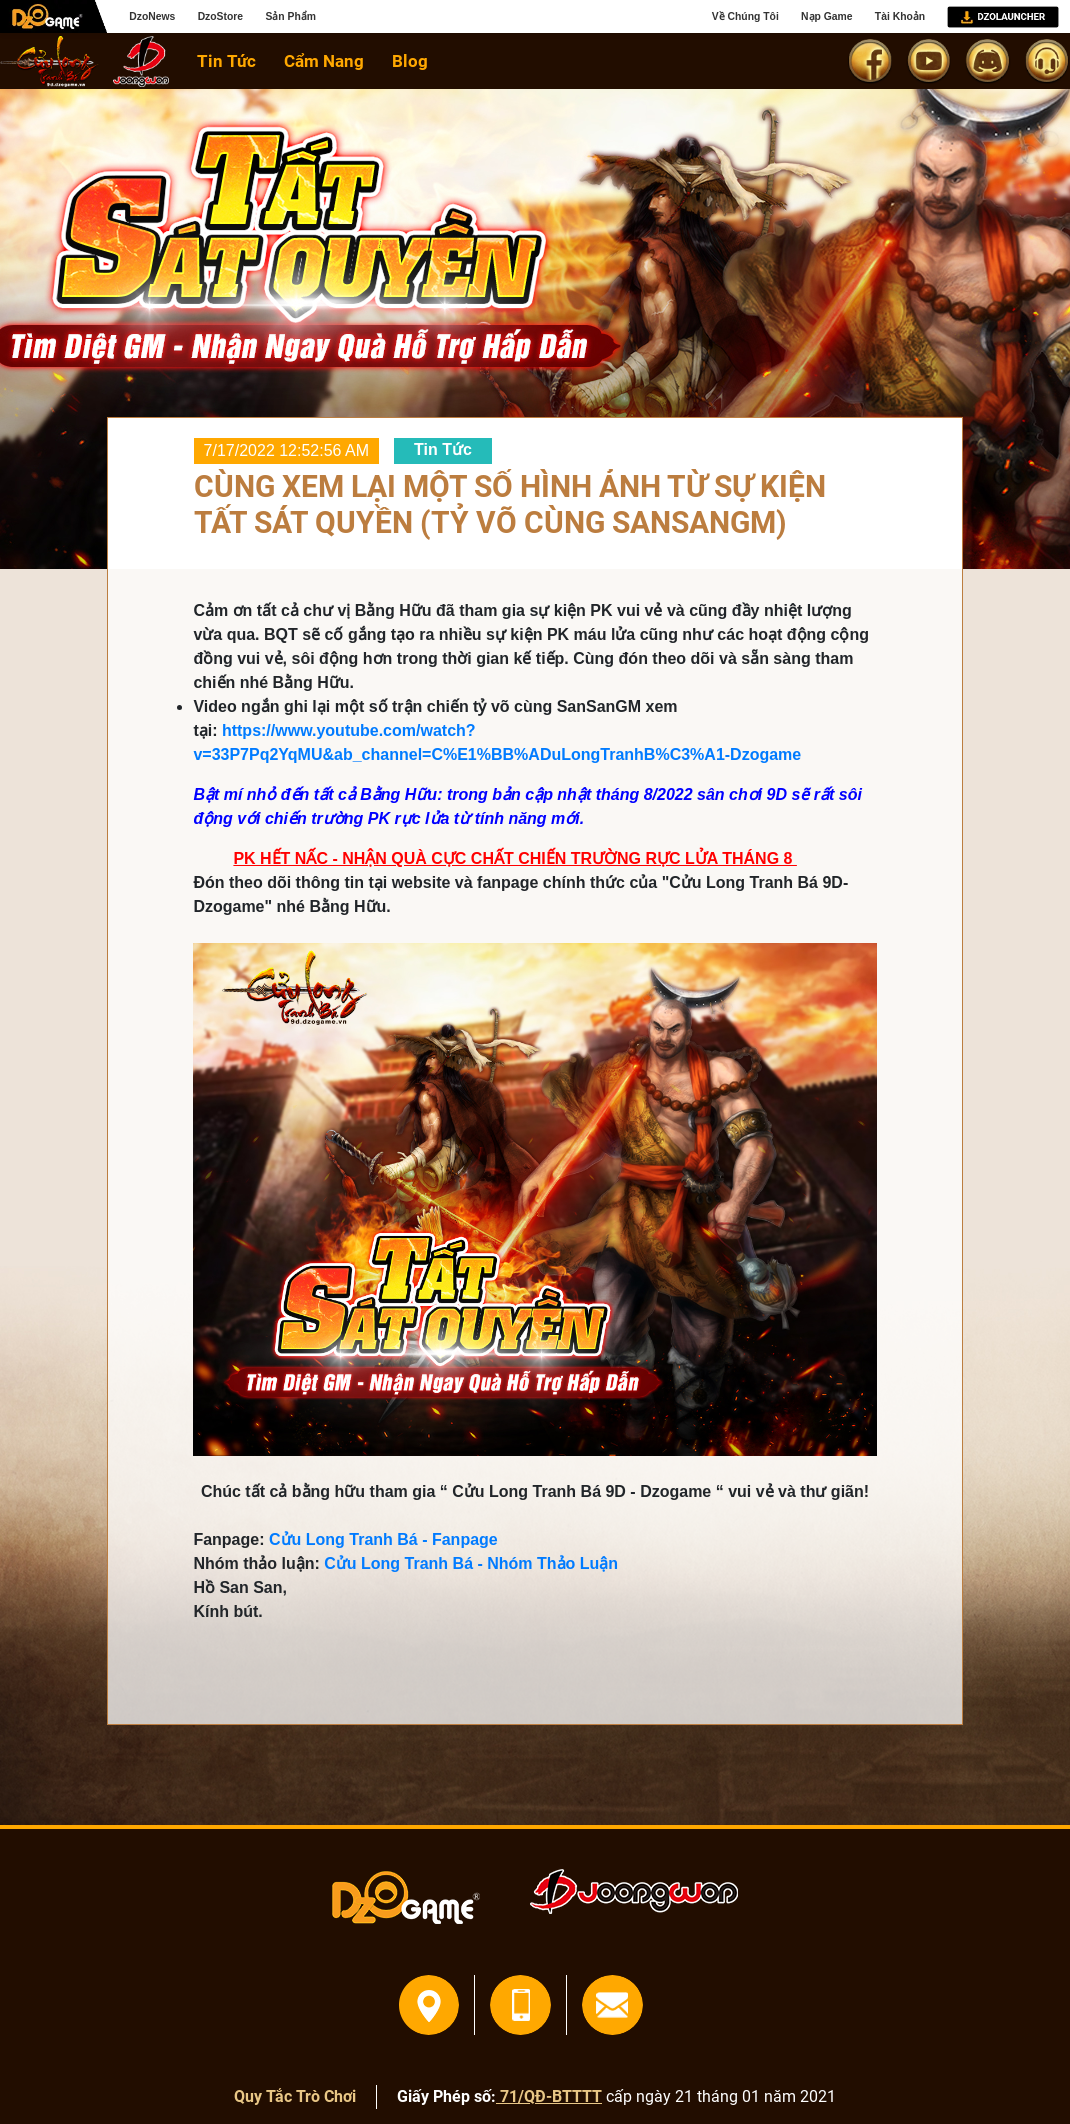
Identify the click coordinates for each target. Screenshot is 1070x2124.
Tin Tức (226, 61)
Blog (410, 61)
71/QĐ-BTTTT (549, 2096)
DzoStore (220, 16)
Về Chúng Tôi (745, 16)
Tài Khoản (900, 16)
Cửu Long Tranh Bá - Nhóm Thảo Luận (471, 1563)
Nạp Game (826, 16)
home (49, 61)
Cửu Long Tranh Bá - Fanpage (383, 1539)
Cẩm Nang (324, 61)
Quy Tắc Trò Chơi (295, 2096)
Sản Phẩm (290, 16)
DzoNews (152, 16)
